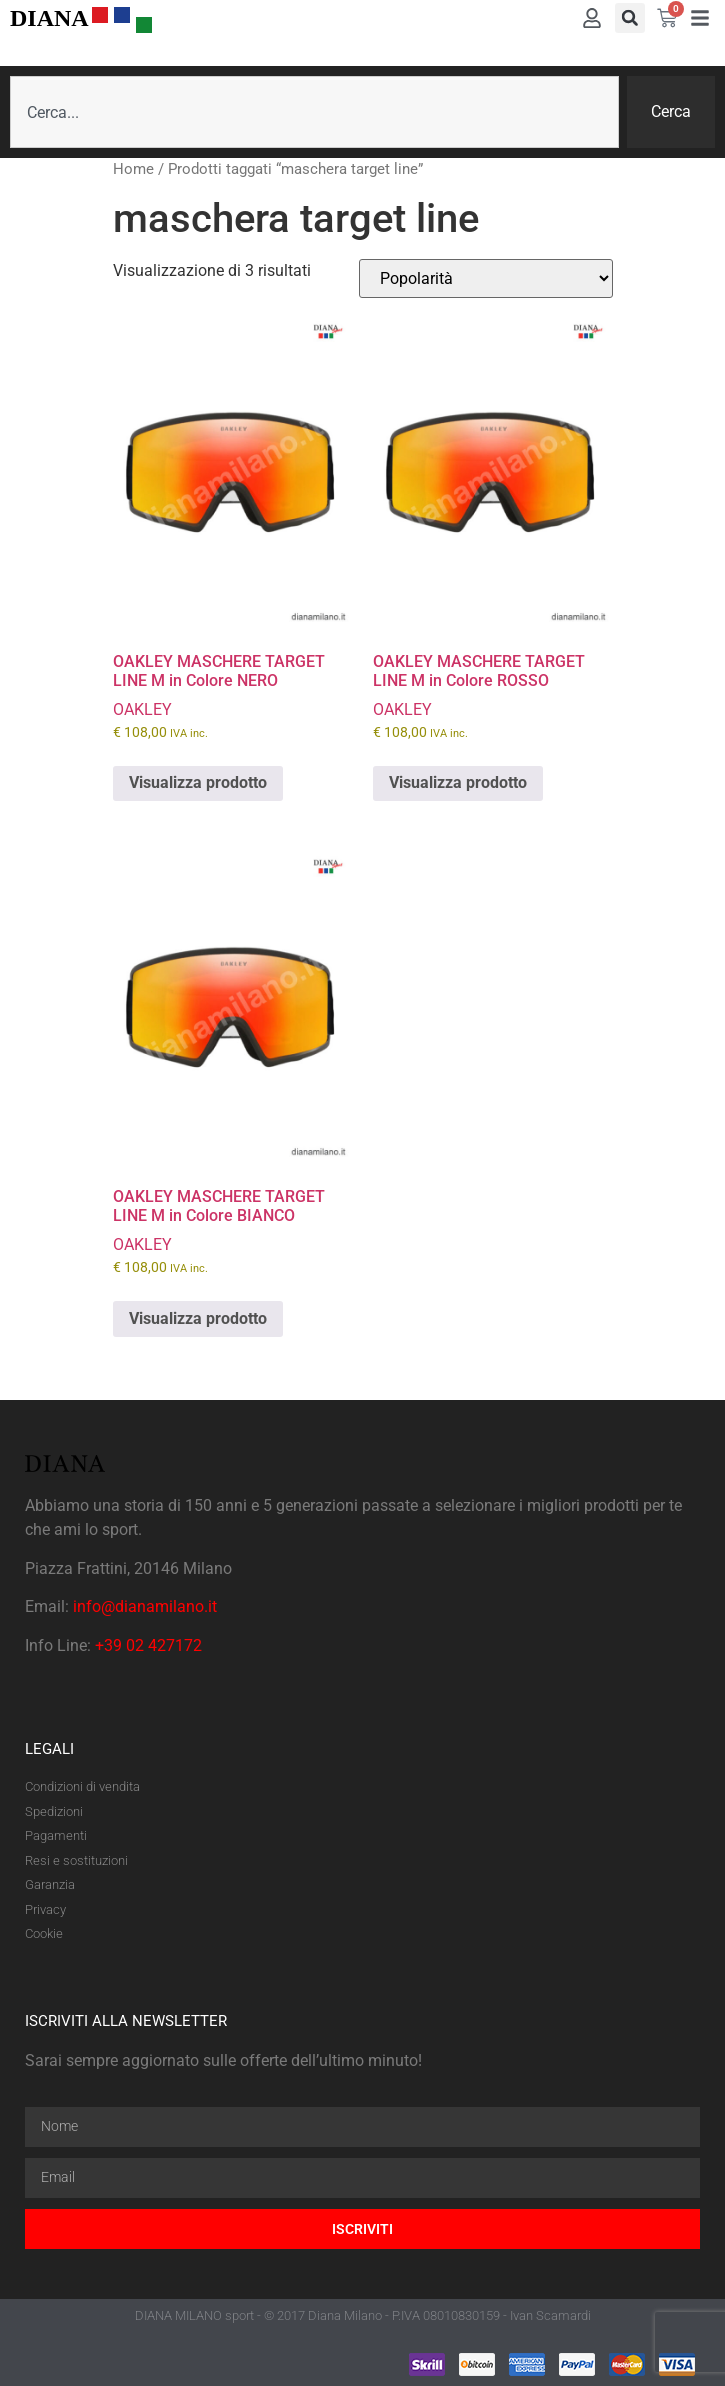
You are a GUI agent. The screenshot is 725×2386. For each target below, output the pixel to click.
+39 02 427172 (148, 1645)
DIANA (49, 18)
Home (133, 169)
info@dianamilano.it (145, 1606)
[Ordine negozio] (486, 278)
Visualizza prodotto (198, 782)
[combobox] (314, 112)
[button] (630, 18)
